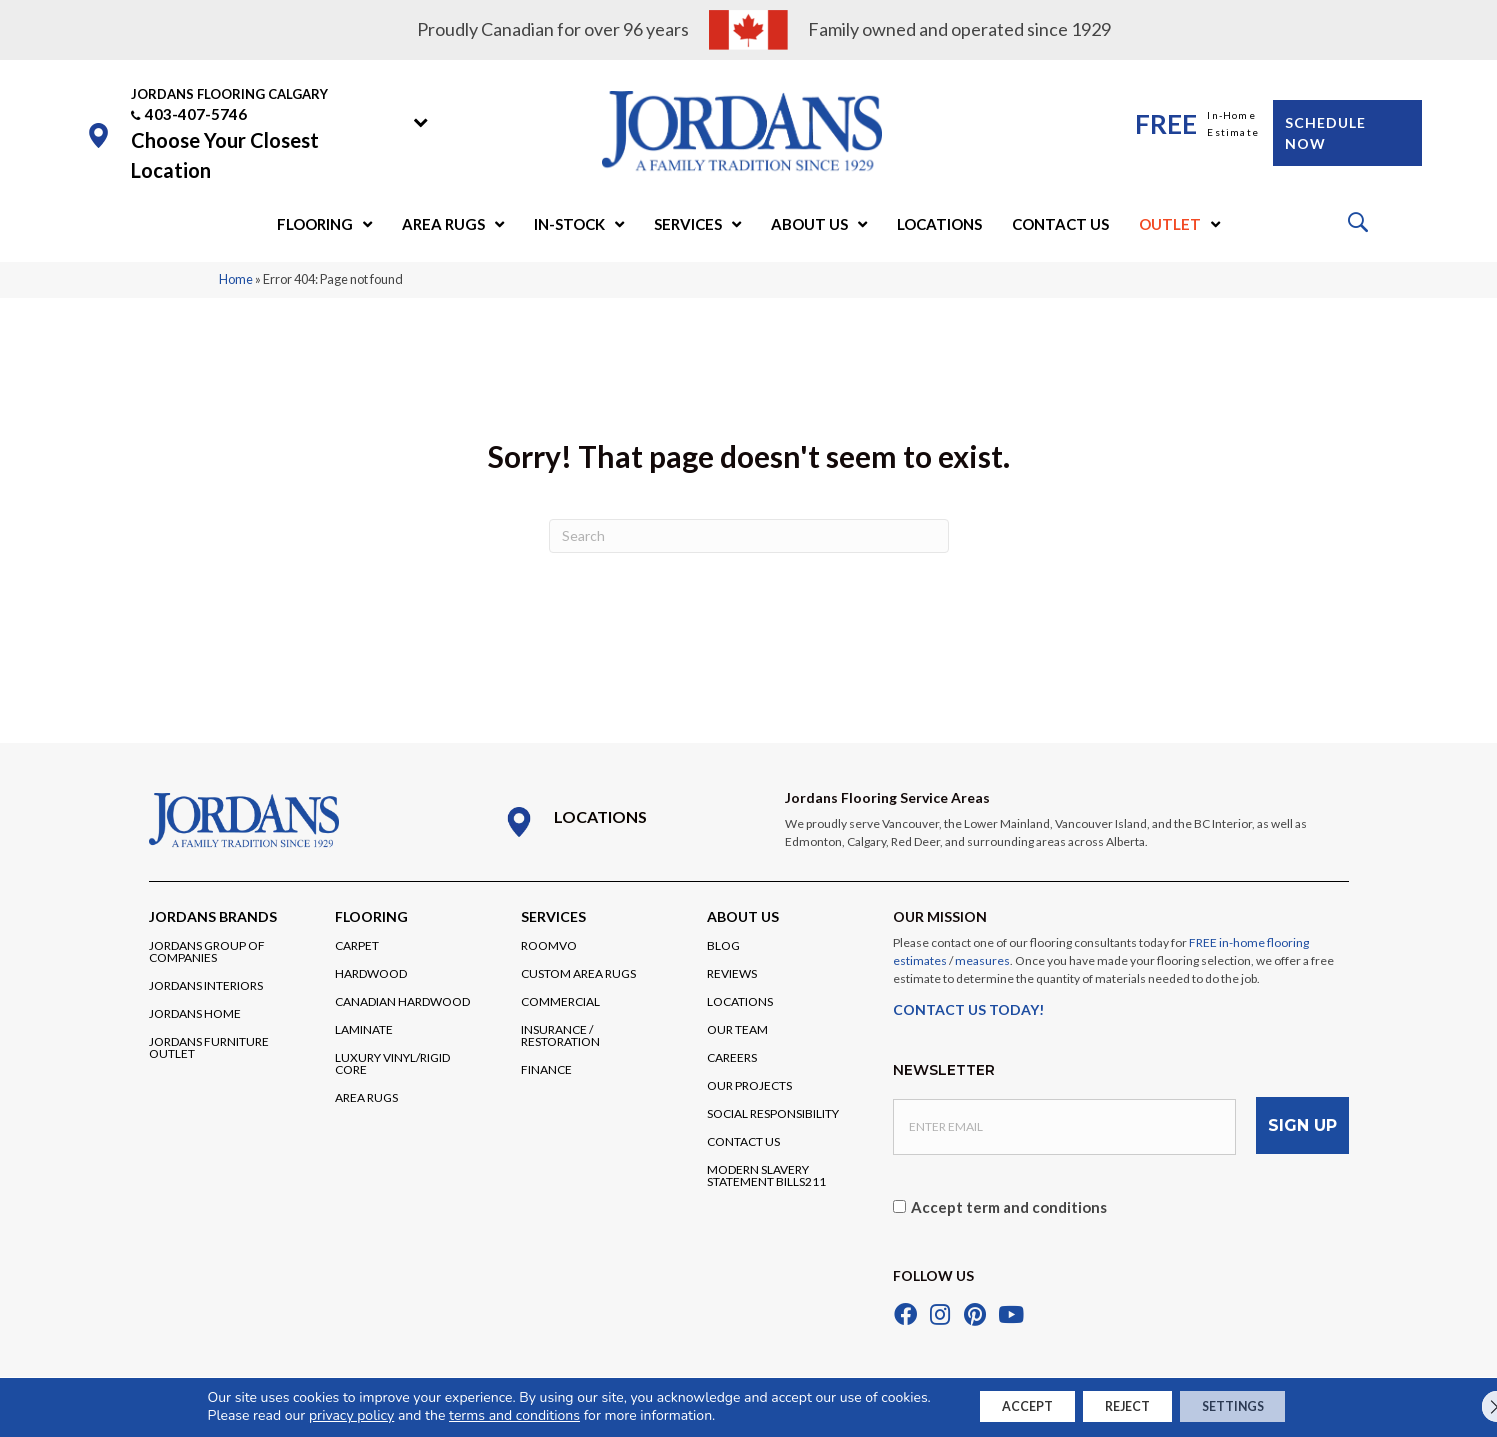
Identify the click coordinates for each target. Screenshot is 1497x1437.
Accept (1004, 1405)
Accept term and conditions (1009, 1198)
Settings (1255, 1405)
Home (236, 279)
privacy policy (317, 1414)
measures (982, 960)
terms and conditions (480, 1414)
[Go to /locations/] (624, 822)
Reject (1126, 1405)
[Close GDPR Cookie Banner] (1465, 1406)
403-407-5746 (196, 114)
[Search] (749, 536)
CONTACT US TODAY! (968, 1009)
